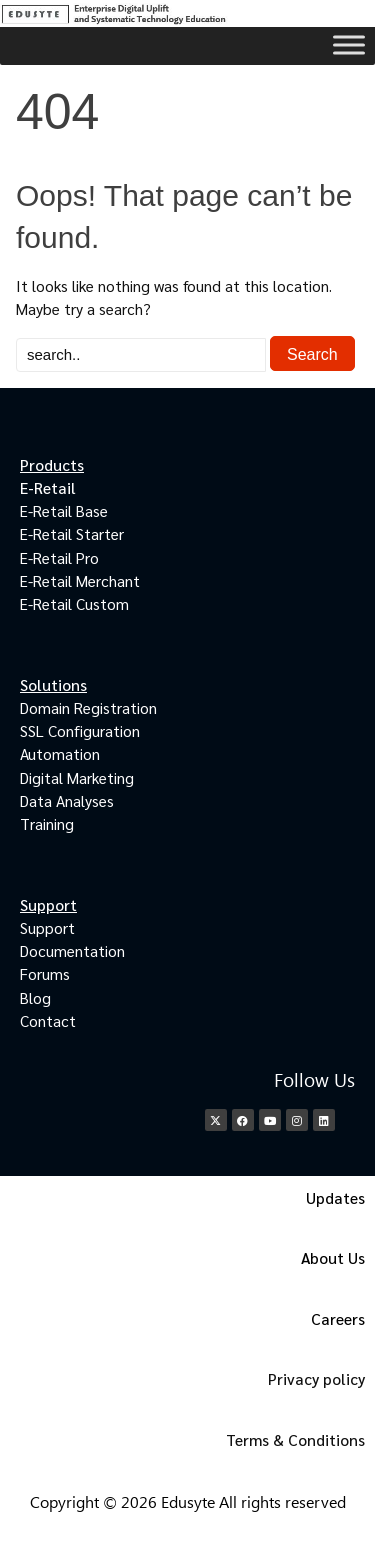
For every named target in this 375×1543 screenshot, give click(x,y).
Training (47, 823)
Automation (60, 753)
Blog (35, 997)
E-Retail (48, 487)
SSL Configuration (80, 730)
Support (47, 927)
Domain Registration (88, 707)
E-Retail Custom (74, 603)
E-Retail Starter (72, 533)
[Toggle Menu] (349, 44)
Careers (338, 1318)
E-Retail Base (64, 510)
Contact (48, 1020)
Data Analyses (67, 800)
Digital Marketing (77, 777)
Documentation (72, 950)
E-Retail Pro (59, 557)
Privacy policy (316, 1378)
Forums (45, 973)
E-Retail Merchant (80, 580)
